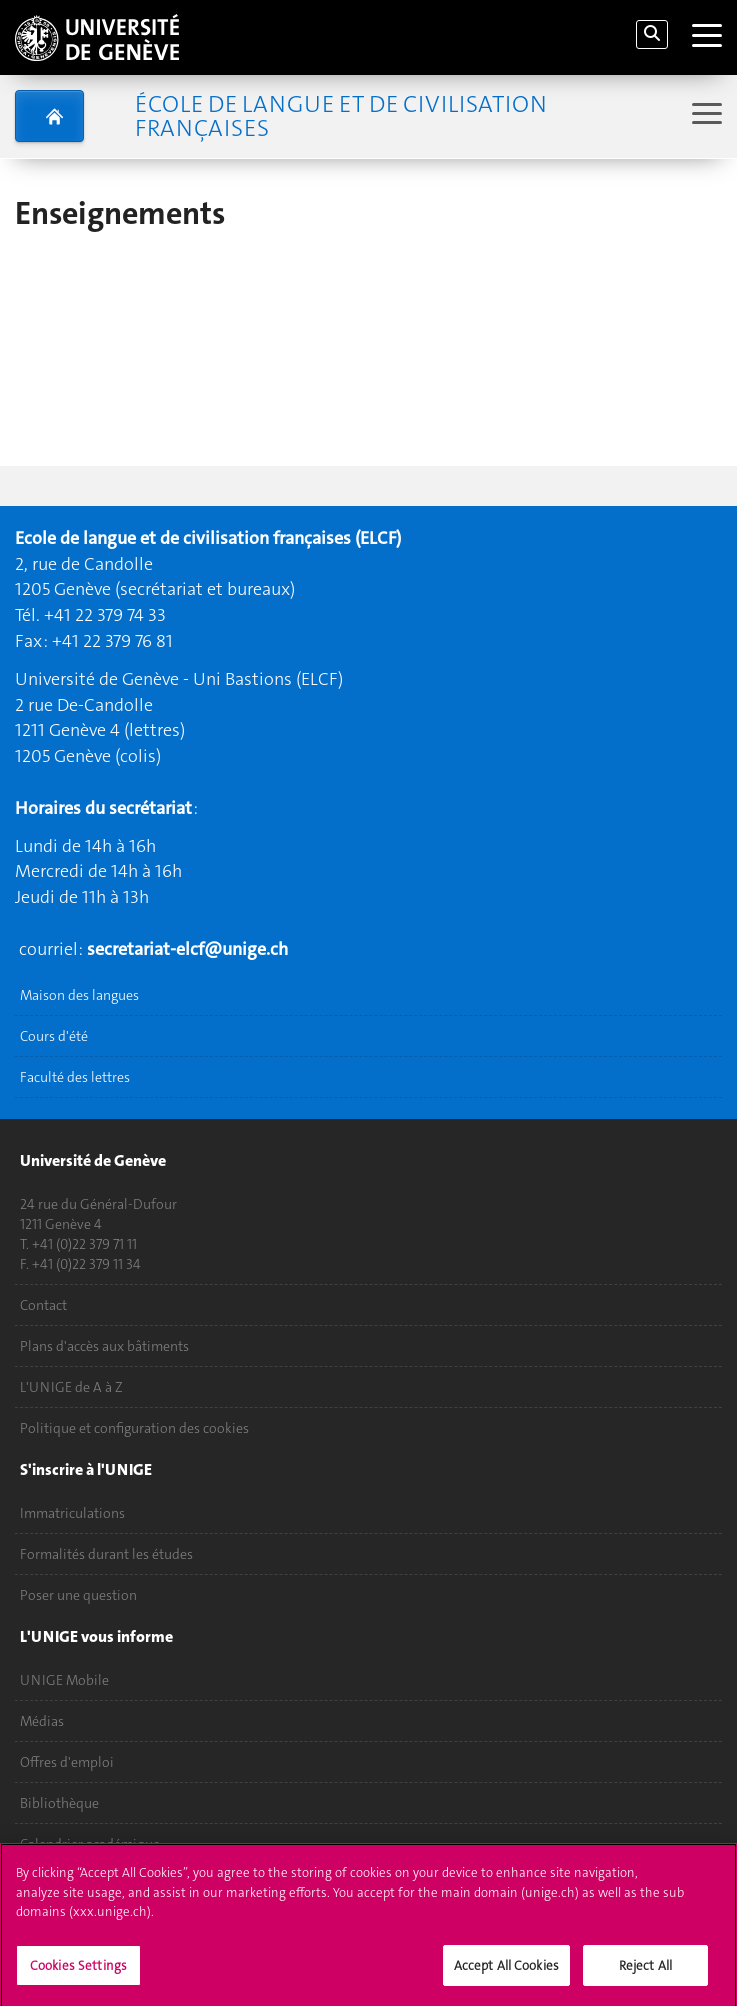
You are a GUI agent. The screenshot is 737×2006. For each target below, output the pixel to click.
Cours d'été (54, 1036)
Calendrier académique (90, 1844)
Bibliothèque (59, 1803)
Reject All (645, 1972)
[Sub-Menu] (704, 115)
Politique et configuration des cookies (134, 1428)
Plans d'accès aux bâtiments (104, 1346)
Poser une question (78, 1595)
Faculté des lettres (75, 1077)
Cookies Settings (78, 1972)
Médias (42, 1721)
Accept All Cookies (506, 1972)
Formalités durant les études (106, 1554)
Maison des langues (79, 995)
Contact (43, 1305)
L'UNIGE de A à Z (71, 1387)
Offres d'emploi (67, 1762)
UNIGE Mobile (64, 1680)
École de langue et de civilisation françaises (341, 116)
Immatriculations (72, 1513)
